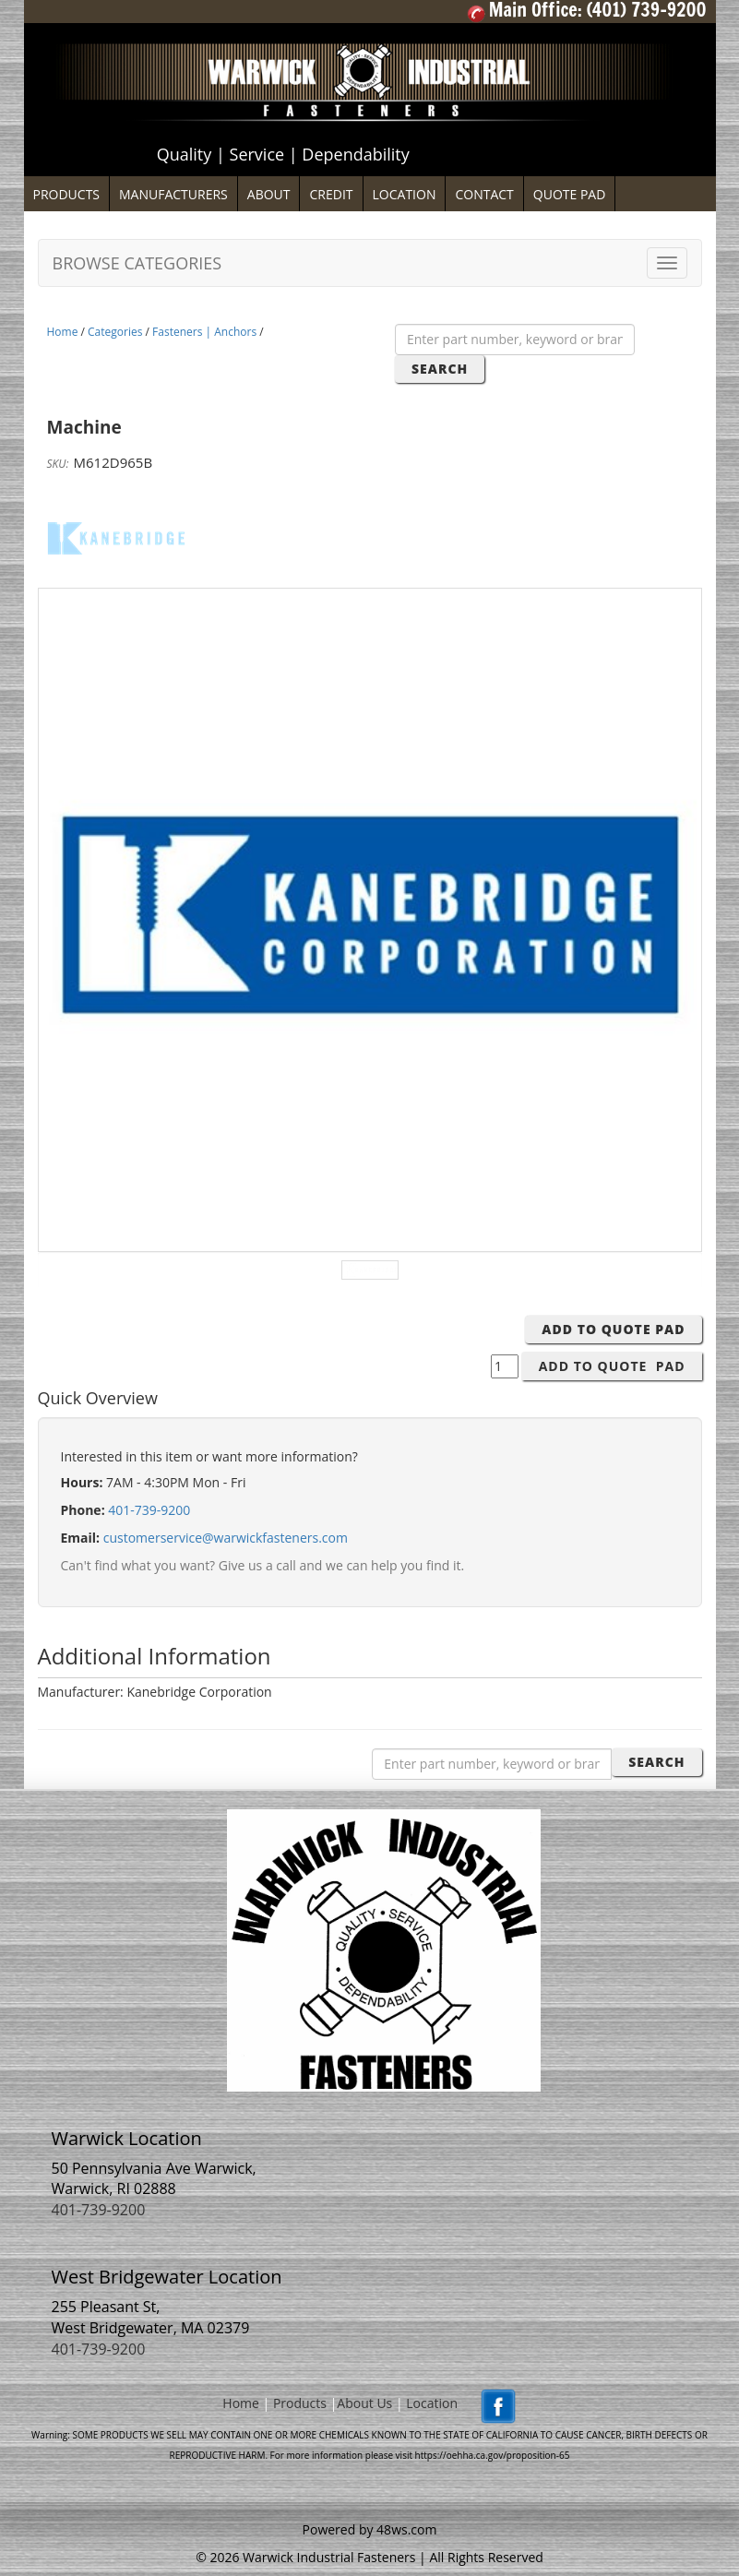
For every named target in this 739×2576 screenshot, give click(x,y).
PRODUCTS (67, 194)
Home (62, 332)
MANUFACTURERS (173, 194)
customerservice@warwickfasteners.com (225, 1537)
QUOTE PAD (569, 194)
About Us (364, 2403)
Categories (115, 332)
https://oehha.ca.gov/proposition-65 (492, 2455)
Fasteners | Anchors (204, 332)
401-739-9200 (149, 1510)
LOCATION (404, 194)
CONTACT (484, 194)
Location (432, 2403)
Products (300, 2403)
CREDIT (330, 194)
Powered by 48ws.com (370, 2529)
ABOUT (269, 194)
